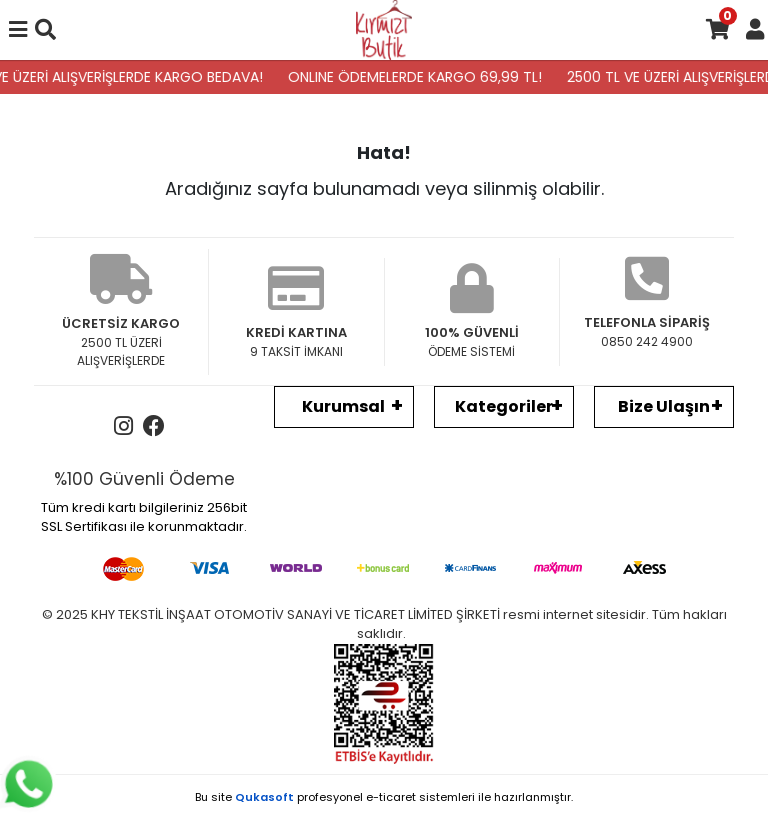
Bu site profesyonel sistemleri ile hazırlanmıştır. (384, 797)
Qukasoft (264, 797)
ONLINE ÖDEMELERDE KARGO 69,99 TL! (421, 77)
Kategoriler (504, 406)
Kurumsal (343, 406)
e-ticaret (391, 797)
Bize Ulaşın (664, 406)
